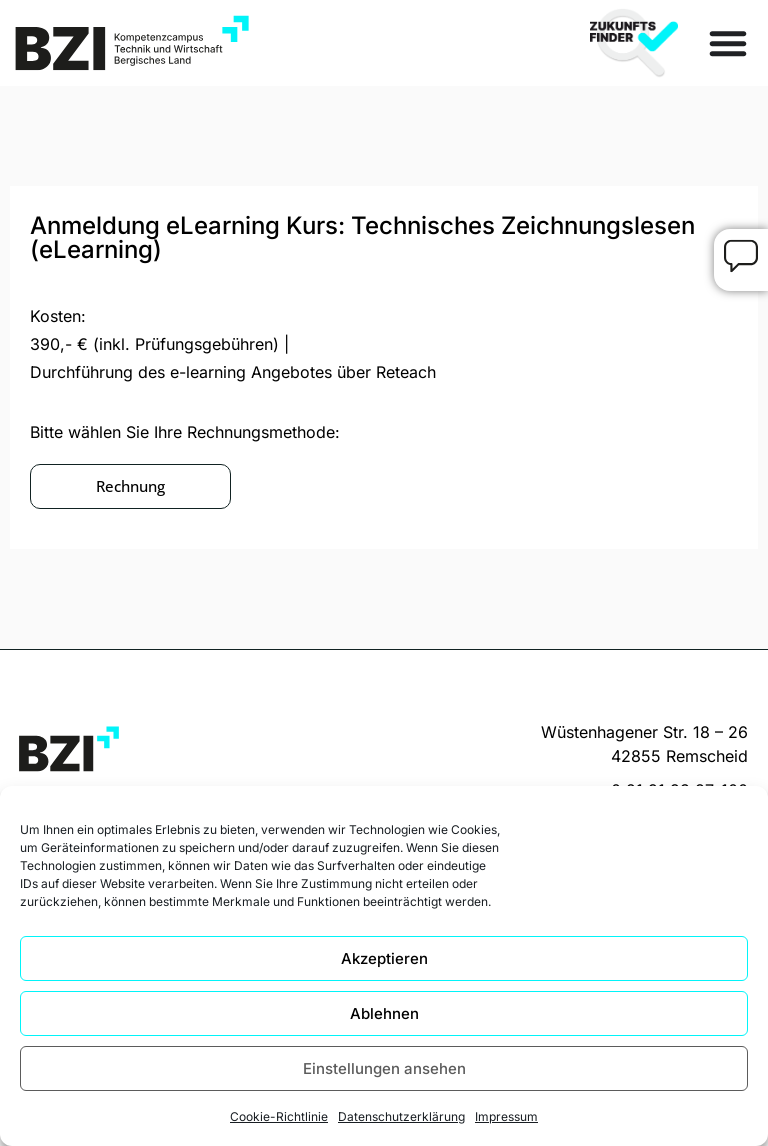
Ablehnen (384, 1013)
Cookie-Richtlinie (279, 1116)
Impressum (506, 1116)
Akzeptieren (384, 958)
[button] (130, 486)
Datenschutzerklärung (401, 1116)
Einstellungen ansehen (384, 1068)
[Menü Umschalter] (728, 43)
